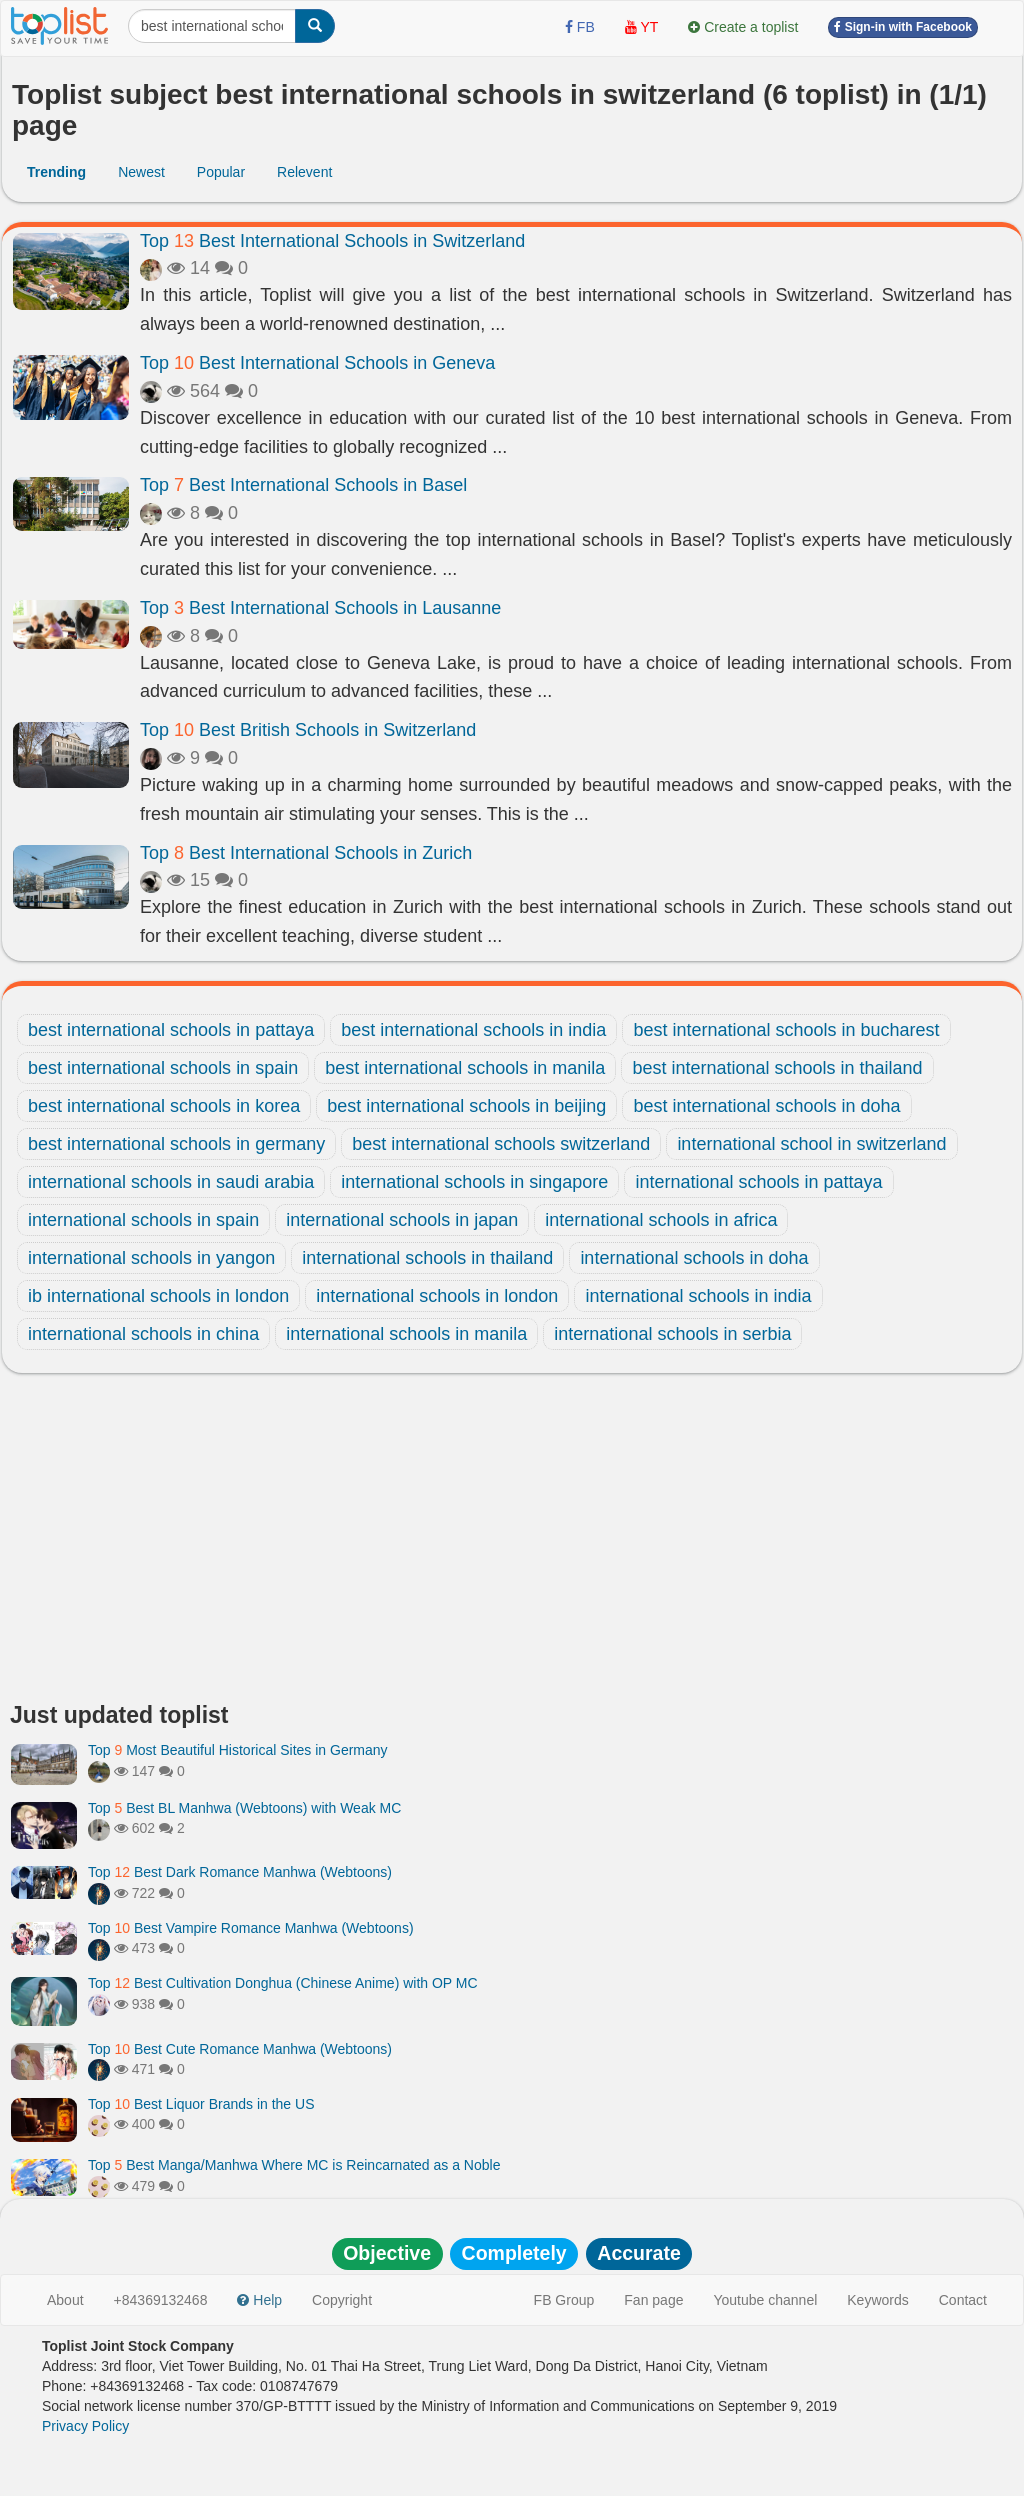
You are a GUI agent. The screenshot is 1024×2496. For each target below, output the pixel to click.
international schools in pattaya (758, 1182)
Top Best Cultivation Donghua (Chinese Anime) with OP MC (283, 1983)
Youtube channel (765, 2300)
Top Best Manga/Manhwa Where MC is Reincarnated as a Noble (294, 2165)
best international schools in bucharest (786, 1030)
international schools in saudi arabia (171, 1182)
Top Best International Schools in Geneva (317, 363)
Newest (141, 172)
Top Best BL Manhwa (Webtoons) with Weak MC (244, 1808)
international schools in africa (661, 1220)
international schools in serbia (672, 1334)
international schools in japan (402, 1220)
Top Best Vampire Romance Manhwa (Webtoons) (251, 1928)
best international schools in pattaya (171, 1030)
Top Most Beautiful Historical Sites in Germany (238, 1750)
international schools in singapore (474, 1182)
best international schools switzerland (501, 1144)
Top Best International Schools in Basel (303, 485)
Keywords (877, 2300)
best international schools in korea (164, 1106)
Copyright (342, 2300)
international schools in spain (143, 1220)
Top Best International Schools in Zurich (306, 853)
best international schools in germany (176, 1144)
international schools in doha (694, 1258)
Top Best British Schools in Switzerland (308, 730)
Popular (221, 172)
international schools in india (698, 1296)
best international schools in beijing (466, 1106)
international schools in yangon (151, 1258)
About (65, 2300)
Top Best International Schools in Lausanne (320, 608)
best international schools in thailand (777, 1068)
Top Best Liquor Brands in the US (201, 2104)
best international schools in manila (465, 1068)
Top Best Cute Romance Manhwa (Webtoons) (240, 2049)
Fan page (653, 2300)
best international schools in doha (766, 1106)
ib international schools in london (158, 1296)
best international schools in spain (163, 1068)
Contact (963, 2300)
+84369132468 (161, 2300)
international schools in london (437, 1296)
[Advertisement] (512, 1543)
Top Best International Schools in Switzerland (332, 241)
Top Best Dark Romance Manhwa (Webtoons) (240, 1872)
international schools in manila (406, 1334)
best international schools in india (473, 1030)
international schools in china (143, 1334)
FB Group (564, 2300)
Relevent (304, 172)
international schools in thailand (427, 1258)
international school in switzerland (811, 1144)
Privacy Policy (85, 2426)
